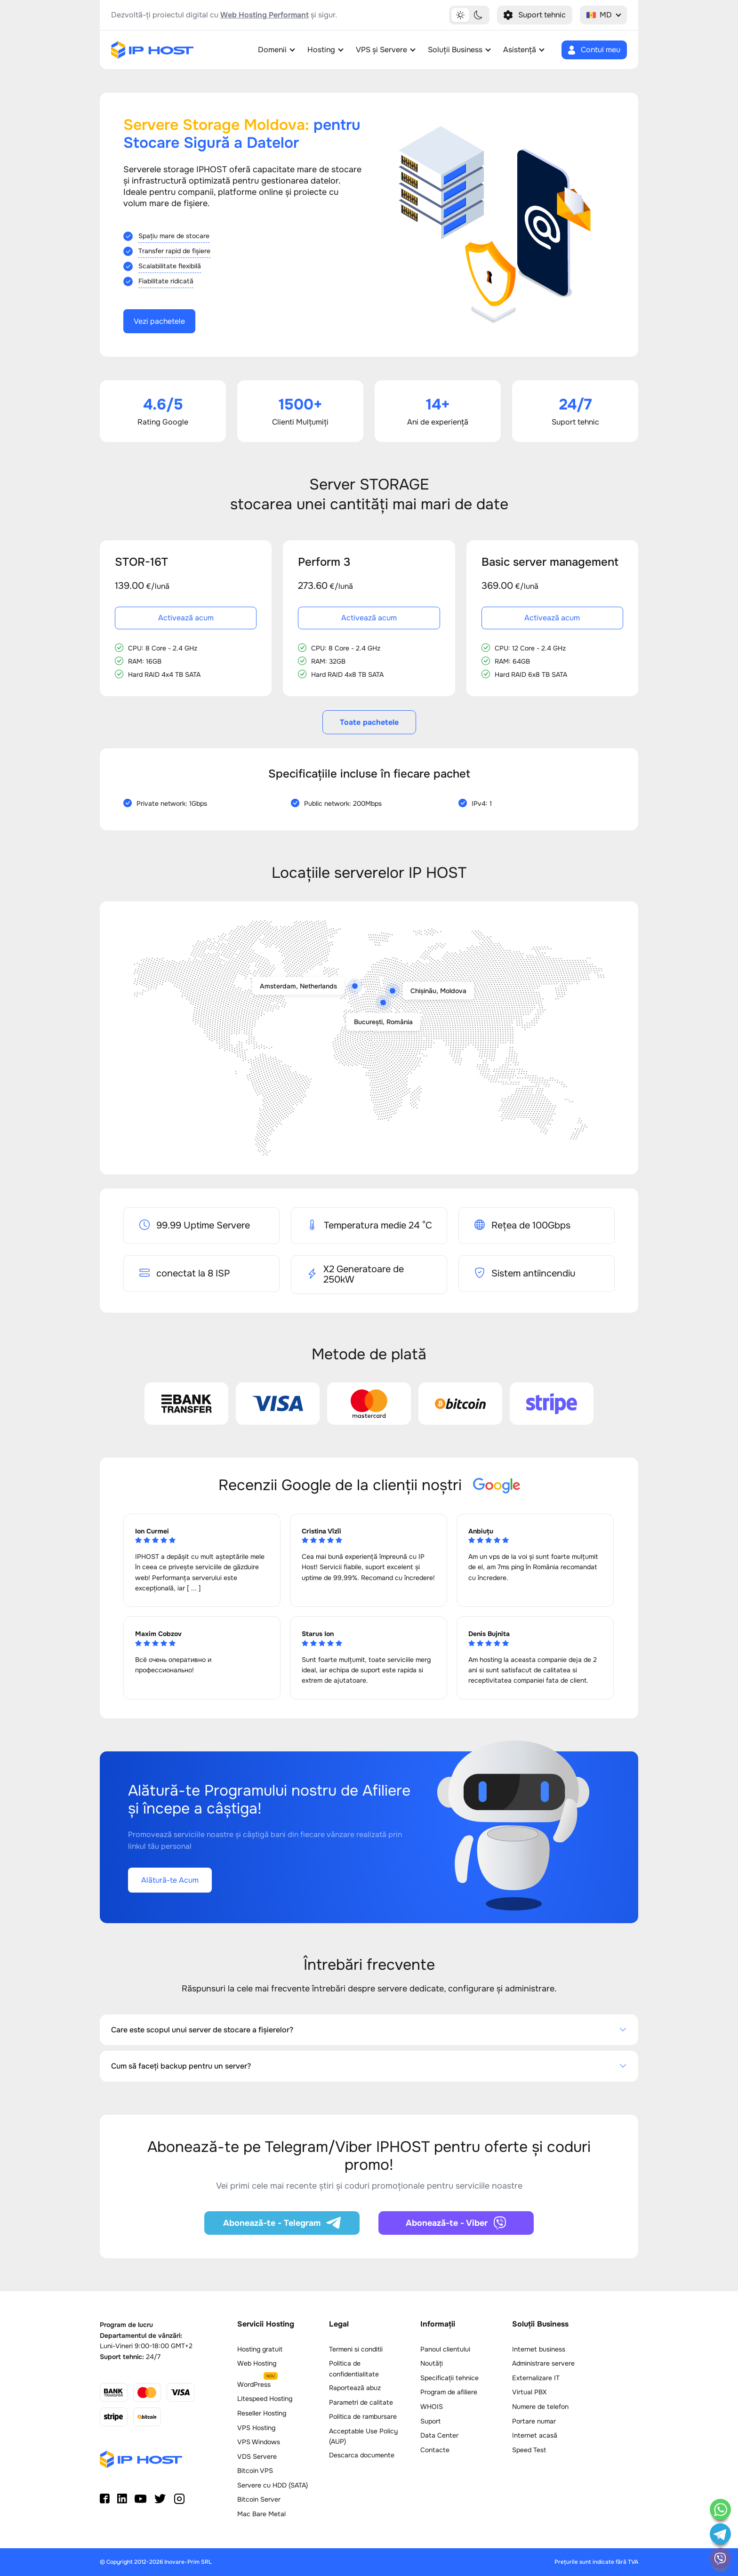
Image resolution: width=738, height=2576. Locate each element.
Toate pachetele (369, 722)
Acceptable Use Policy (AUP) (363, 2436)
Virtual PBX (529, 2392)
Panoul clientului (445, 2349)
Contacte (434, 2450)
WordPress (254, 2384)
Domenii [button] (272, 50)
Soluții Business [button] (455, 50)
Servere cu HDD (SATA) (272, 2485)
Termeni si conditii (356, 2349)
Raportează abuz (355, 2387)
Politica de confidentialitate (354, 2368)
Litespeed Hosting (264, 2398)
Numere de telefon (540, 2406)
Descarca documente (361, 2455)
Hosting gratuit (259, 2349)
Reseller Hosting (261, 2413)
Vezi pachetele (159, 321)
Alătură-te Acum (170, 1880)
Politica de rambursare (363, 2416)
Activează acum (186, 618)
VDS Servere (257, 2456)
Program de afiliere (448, 2392)
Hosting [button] (321, 50)
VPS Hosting (256, 2428)
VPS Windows (258, 2442)
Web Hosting (256, 2363)
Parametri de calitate (361, 2402)
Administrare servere (543, 2363)
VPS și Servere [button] (381, 50)
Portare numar (534, 2421)
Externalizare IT (536, 2378)
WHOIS (431, 2406)
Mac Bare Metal (261, 2514)
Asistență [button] (519, 50)
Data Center (439, 2435)
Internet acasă (534, 2435)
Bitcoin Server (259, 2499)
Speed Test (529, 2450)
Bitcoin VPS (255, 2470)
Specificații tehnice (449, 2378)
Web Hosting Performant (264, 15)
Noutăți (431, 2363)
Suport (430, 2421)
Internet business (538, 2349)
